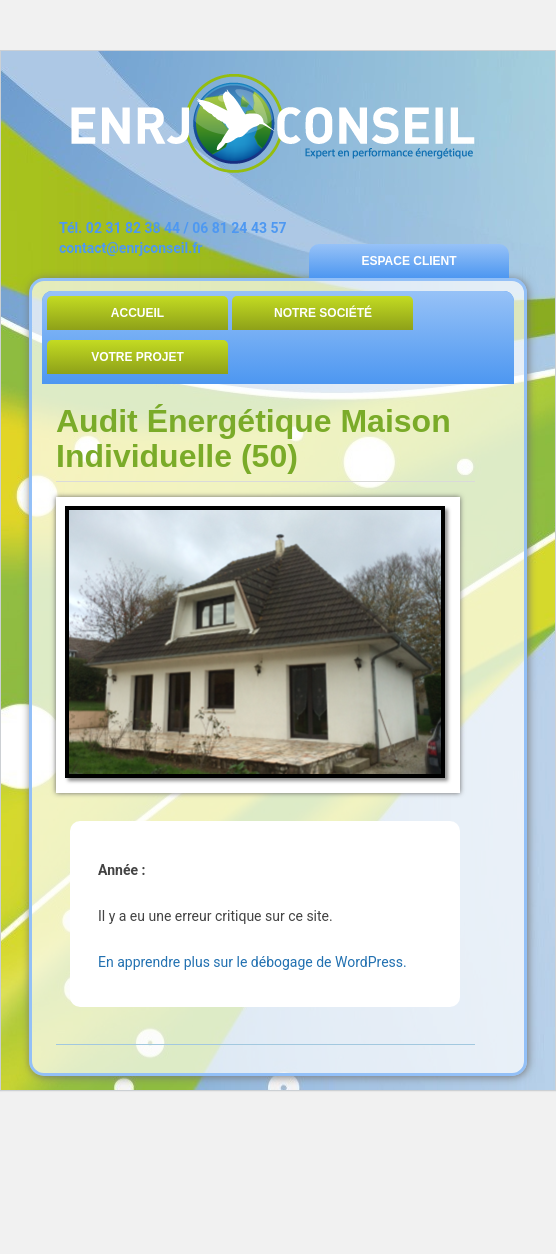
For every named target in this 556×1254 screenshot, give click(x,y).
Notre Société (323, 313)
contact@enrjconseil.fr (130, 248)
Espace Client (408, 261)
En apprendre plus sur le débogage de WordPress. (252, 962)
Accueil (137, 313)
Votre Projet (137, 357)
